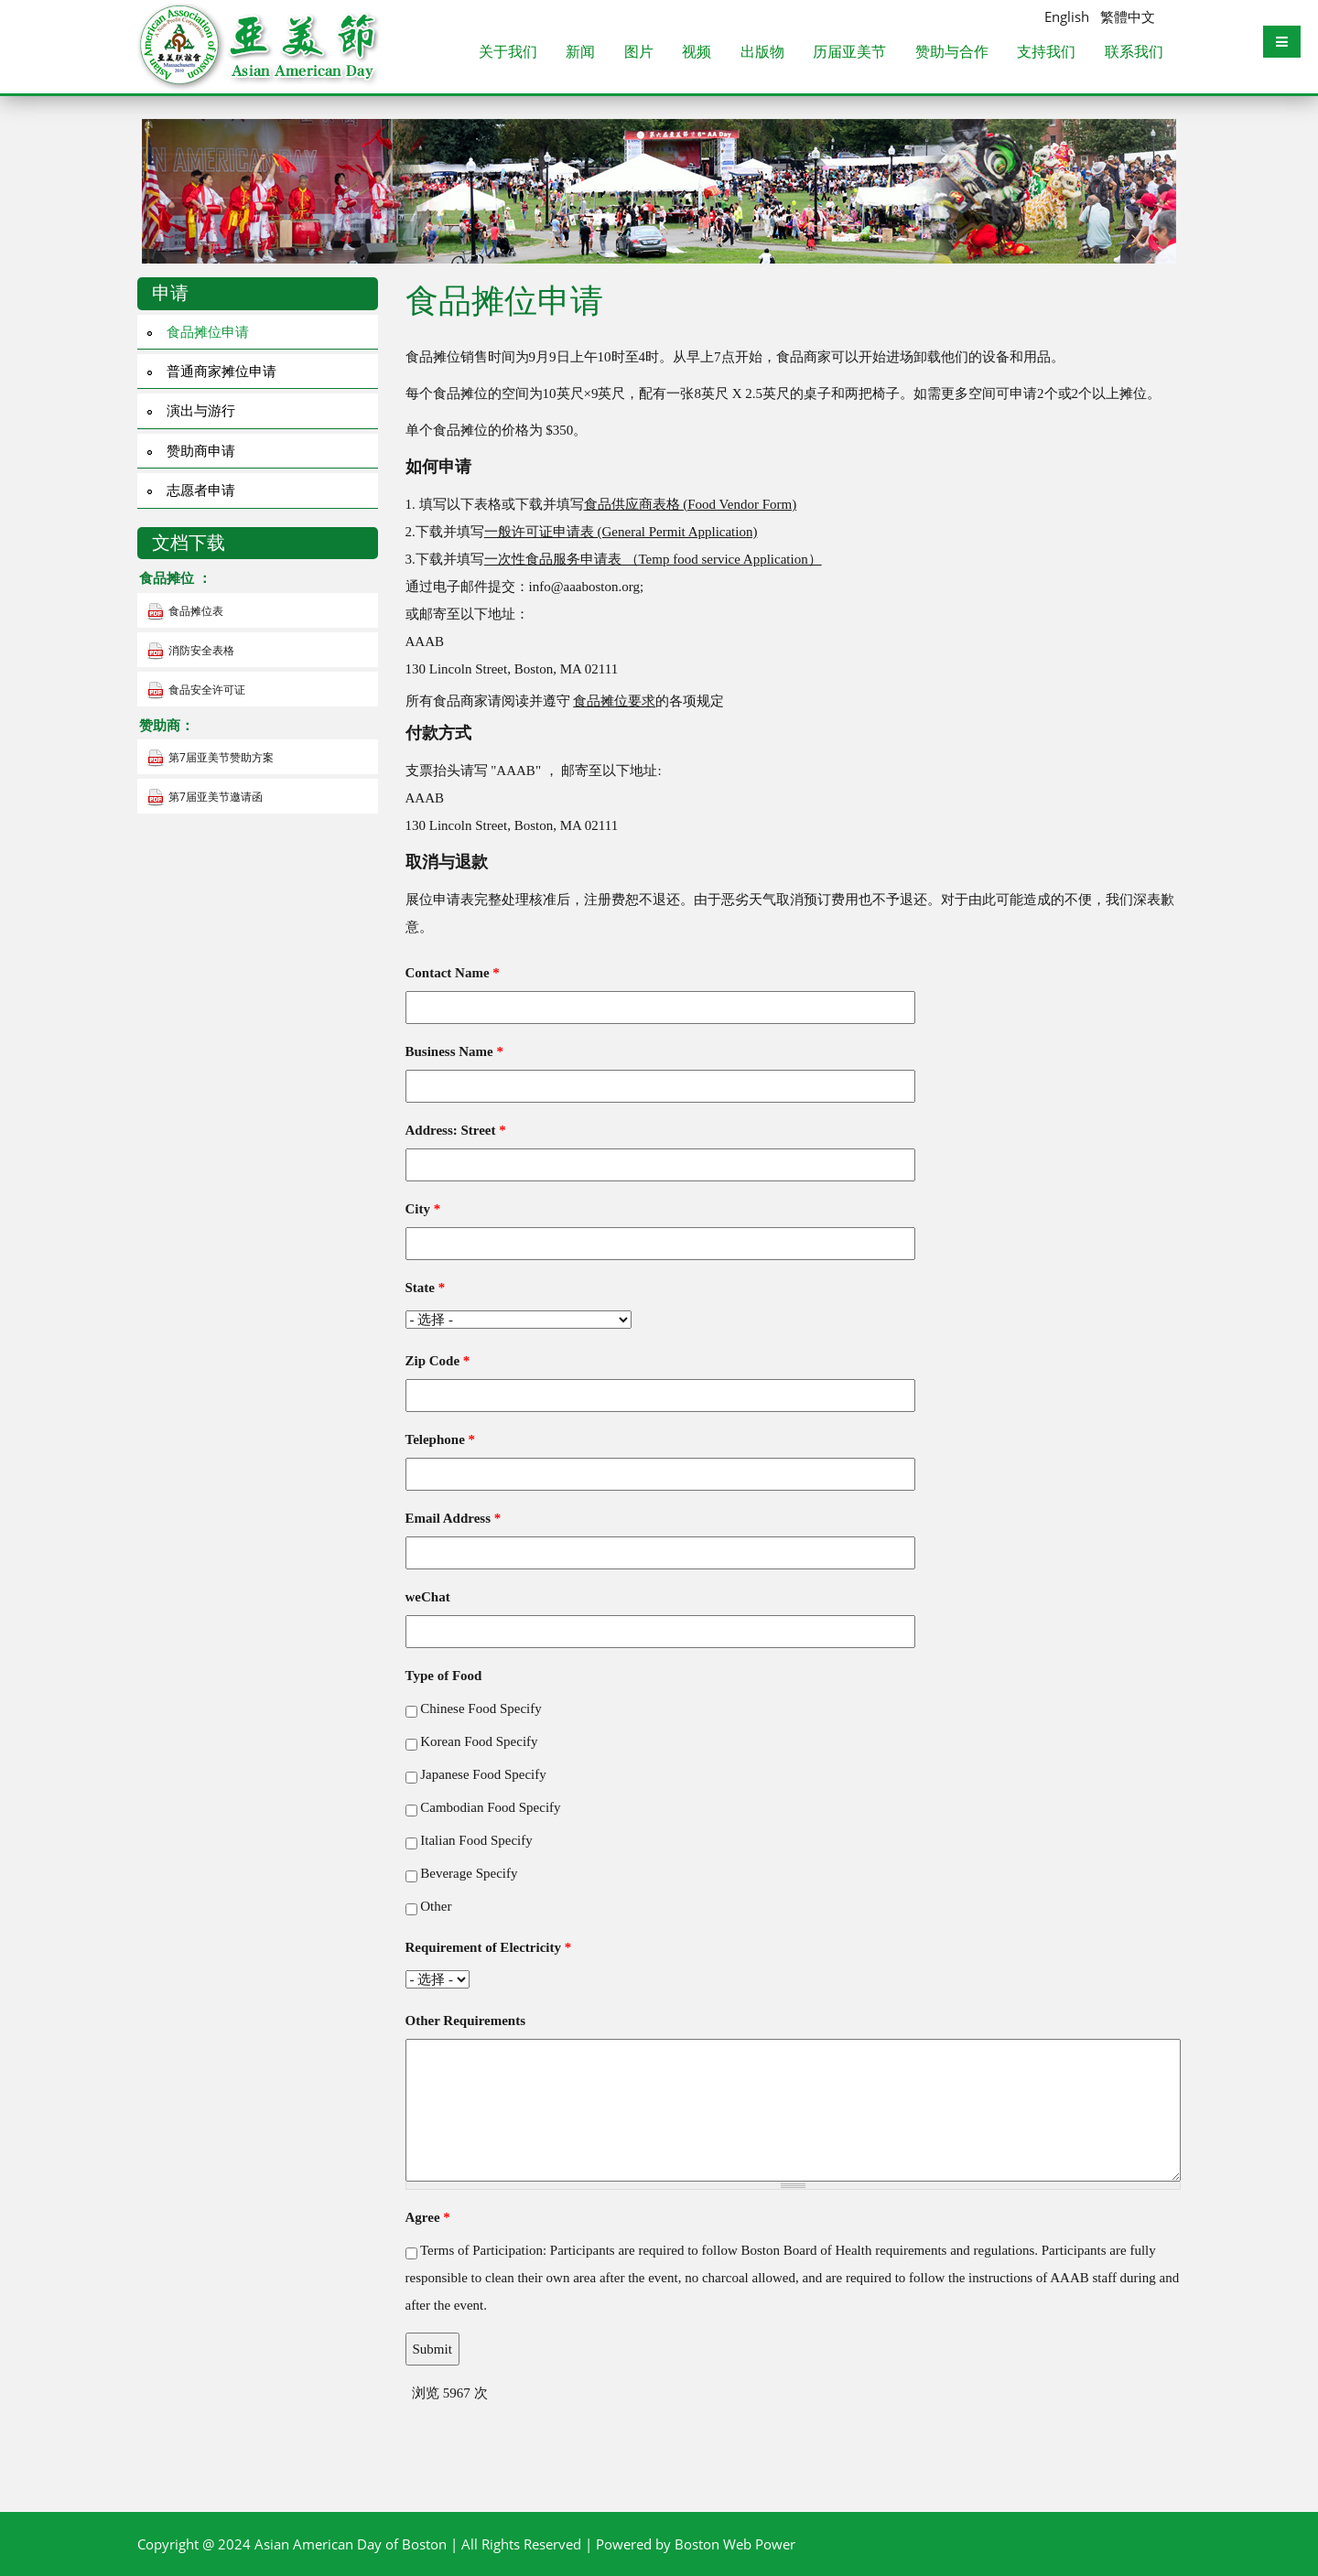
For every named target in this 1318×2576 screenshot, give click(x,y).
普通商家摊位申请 (221, 370)
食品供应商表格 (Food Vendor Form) (690, 504)
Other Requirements (465, 2020)
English (1066, 16)
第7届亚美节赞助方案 (221, 757)
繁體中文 (1127, 16)
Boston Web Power (735, 2544)
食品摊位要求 (614, 701)
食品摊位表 (195, 611)
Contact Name (452, 972)
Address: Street (455, 1130)
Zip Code (437, 1360)
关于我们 (508, 52)
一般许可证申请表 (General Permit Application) (621, 531)
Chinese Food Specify (481, 1708)
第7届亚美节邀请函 (215, 796)
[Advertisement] (659, 2434)
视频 (696, 52)
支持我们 (1046, 52)
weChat (427, 1597)
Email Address (453, 1518)
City (423, 1209)
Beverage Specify (468, 1873)
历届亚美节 (849, 52)
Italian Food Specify (476, 1840)
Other (435, 1906)
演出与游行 (201, 410)
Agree (427, 2217)
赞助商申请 (201, 450)
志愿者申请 (201, 489)
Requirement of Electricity (488, 1947)
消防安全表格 (201, 650)
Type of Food (443, 1675)
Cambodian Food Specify (490, 1807)
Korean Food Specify (478, 1741)
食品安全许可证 (206, 689)
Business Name (454, 1051)
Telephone (440, 1439)
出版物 (762, 52)
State (425, 1287)
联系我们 (1134, 52)
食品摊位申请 (208, 331)
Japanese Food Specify (483, 1774)
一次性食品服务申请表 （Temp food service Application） (653, 559)
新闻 (580, 52)
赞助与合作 (951, 52)
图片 (639, 52)
